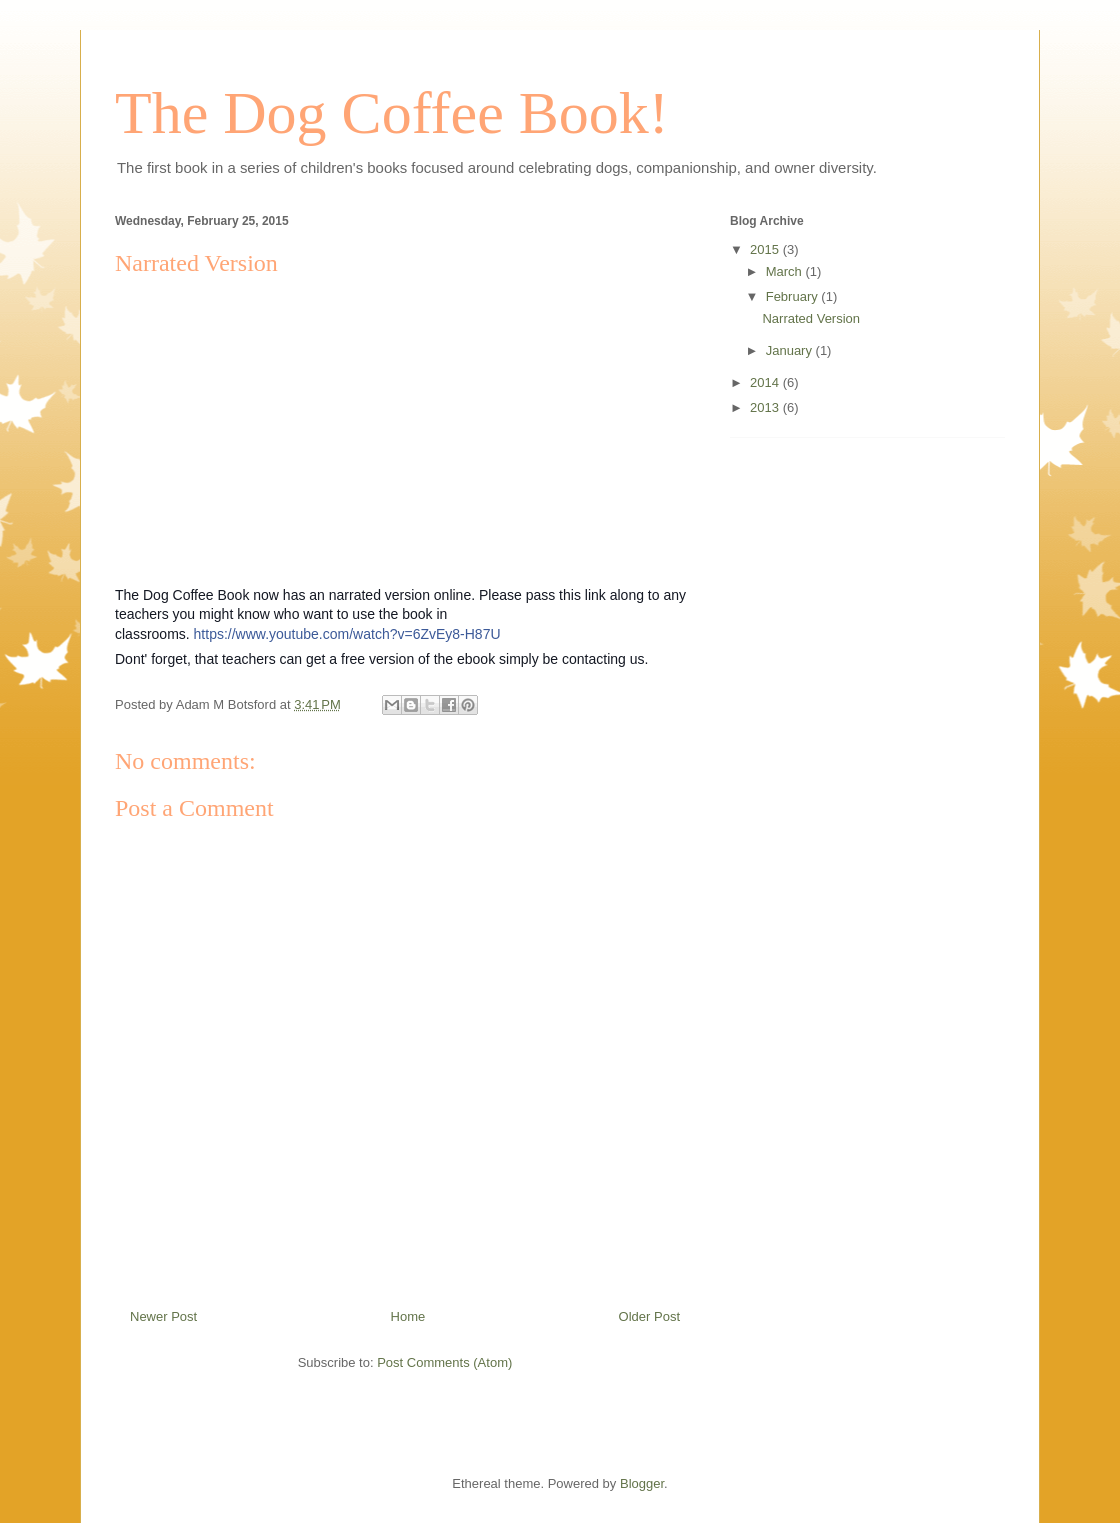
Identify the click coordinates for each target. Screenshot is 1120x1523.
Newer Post (163, 1316)
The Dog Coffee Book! (392, 113)
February (794, 296)
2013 (766, 407)
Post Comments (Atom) (444, 1362)
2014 (766, 382)
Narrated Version (811, 318)
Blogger (642, 1483)
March (786, 271)
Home (408, 1316)
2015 (766, 249)
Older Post (649, 1316)
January (791, 350)
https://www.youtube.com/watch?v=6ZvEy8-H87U (347, 634)
